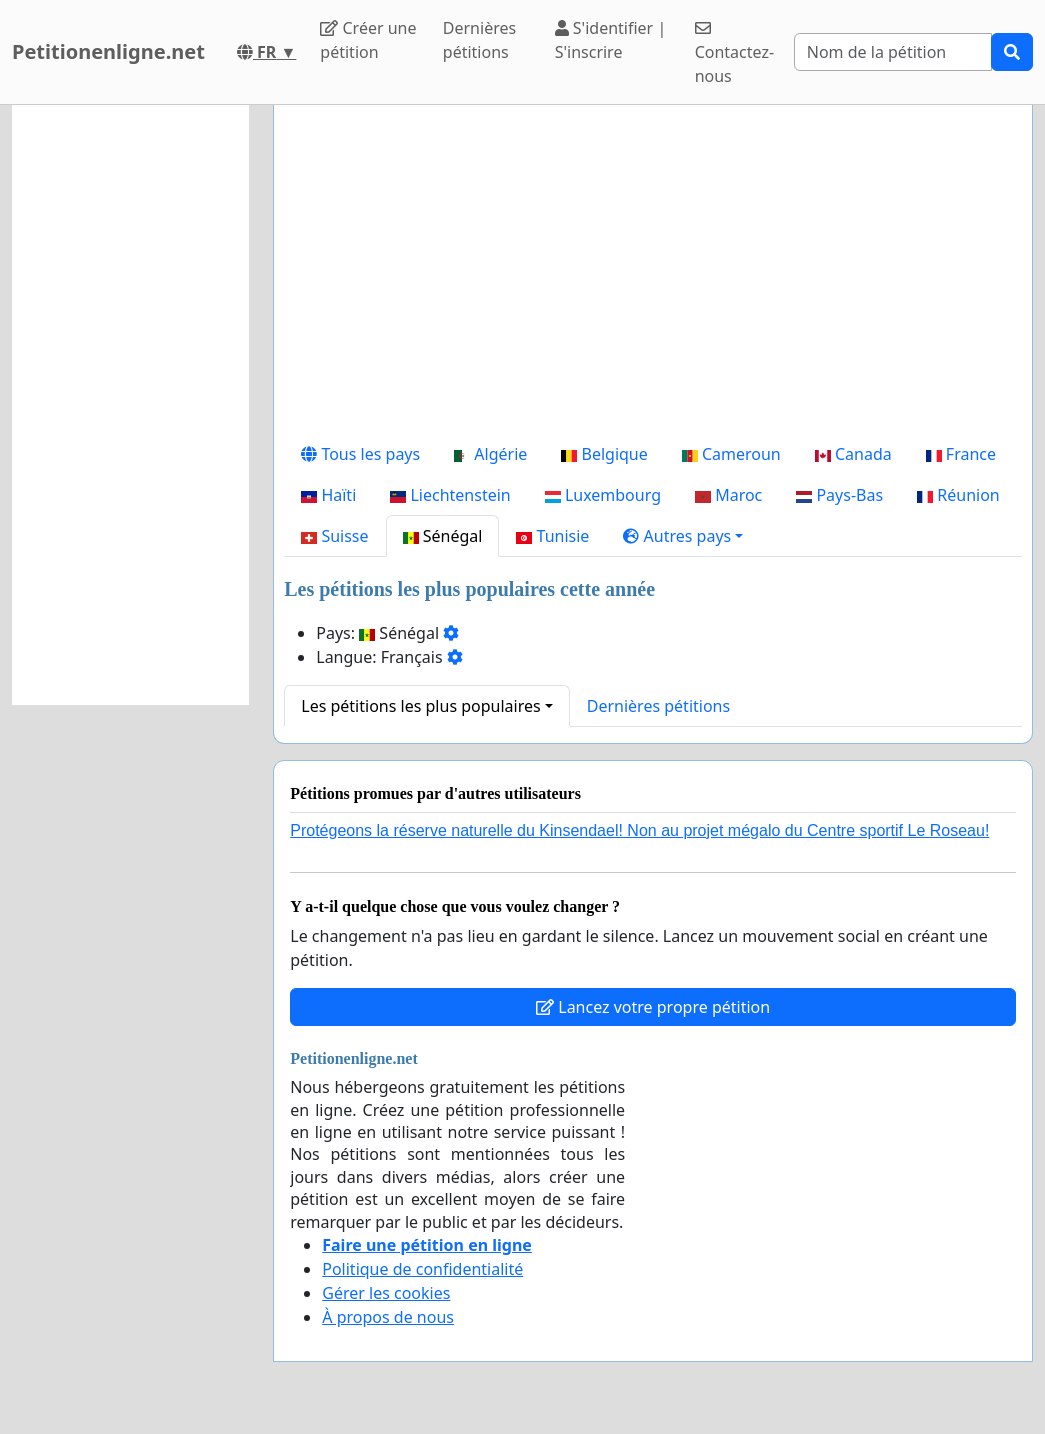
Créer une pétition (368, 40)
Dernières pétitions (479, 40)
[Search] (893, 52)
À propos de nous (388, 1317)
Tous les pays (360, 454)
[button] (683, 536)
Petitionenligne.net (108, 51)
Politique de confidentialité (422, 1269)
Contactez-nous (734, 53)
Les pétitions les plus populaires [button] (420, 706)
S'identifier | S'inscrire (611, 40)
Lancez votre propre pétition (653, 1007)
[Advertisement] (653, 277)
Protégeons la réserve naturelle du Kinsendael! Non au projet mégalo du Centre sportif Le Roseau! (639, 830)
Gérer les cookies (386, 1293)
